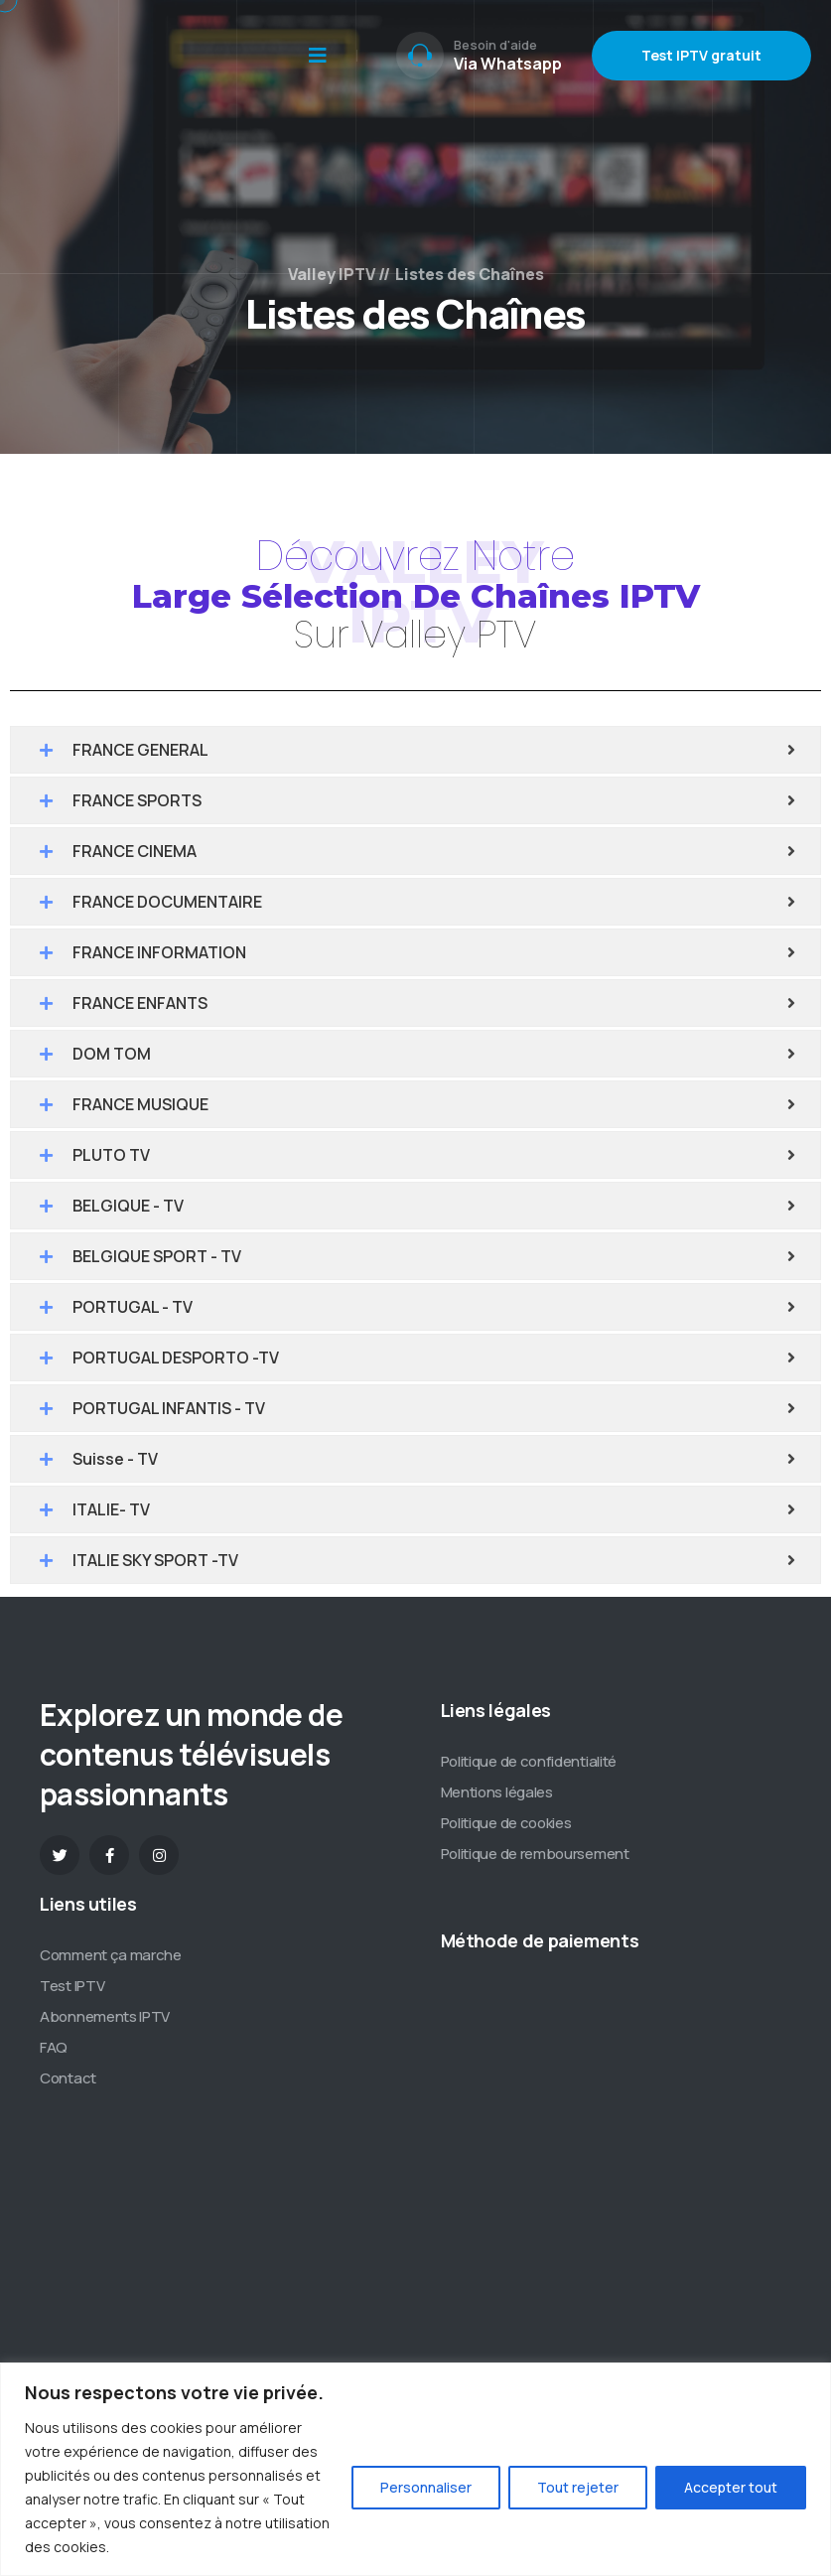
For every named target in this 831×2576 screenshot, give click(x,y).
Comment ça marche (111, 1954)
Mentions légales (497, 1792)
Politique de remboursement (535, 1853)
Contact (68, 2078)
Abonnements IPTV (105, 2016)
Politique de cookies (506, 1822)
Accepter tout (730, 2487)
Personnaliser (426, 2487)
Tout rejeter (578, 2487)
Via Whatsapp (508, 63)
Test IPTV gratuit (701, 55)
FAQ (54, 2047)
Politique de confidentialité (529, 1761)
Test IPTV (72, 1985)
